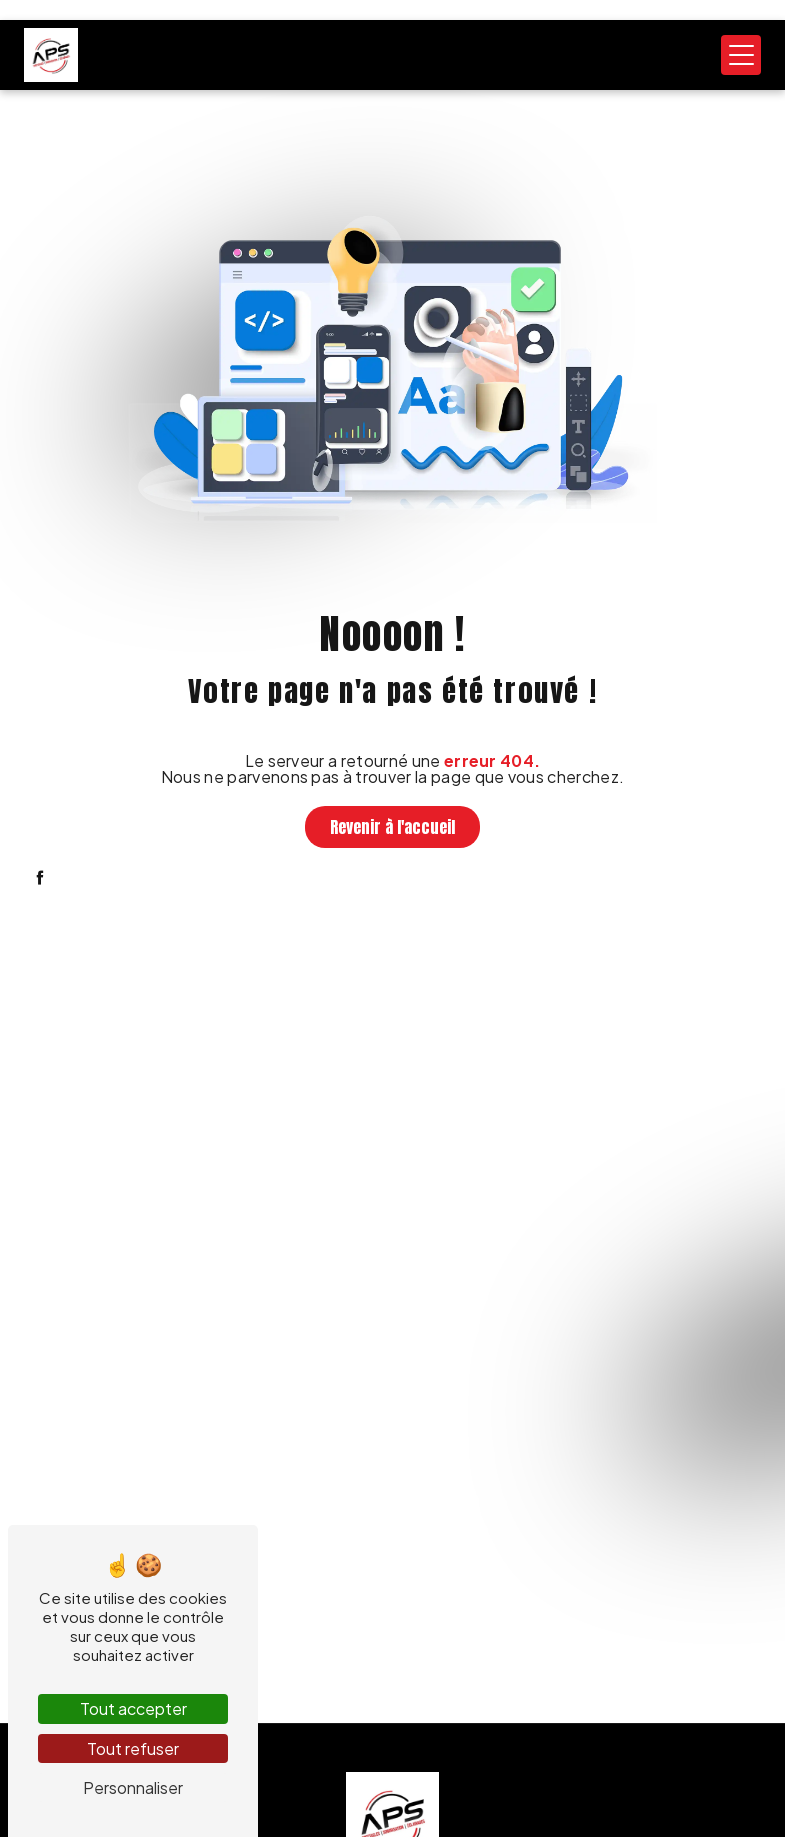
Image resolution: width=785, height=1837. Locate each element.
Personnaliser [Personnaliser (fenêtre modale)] (133, 1787)
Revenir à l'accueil (392, 827)
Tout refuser (133, 1748)
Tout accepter (133, 1708)
